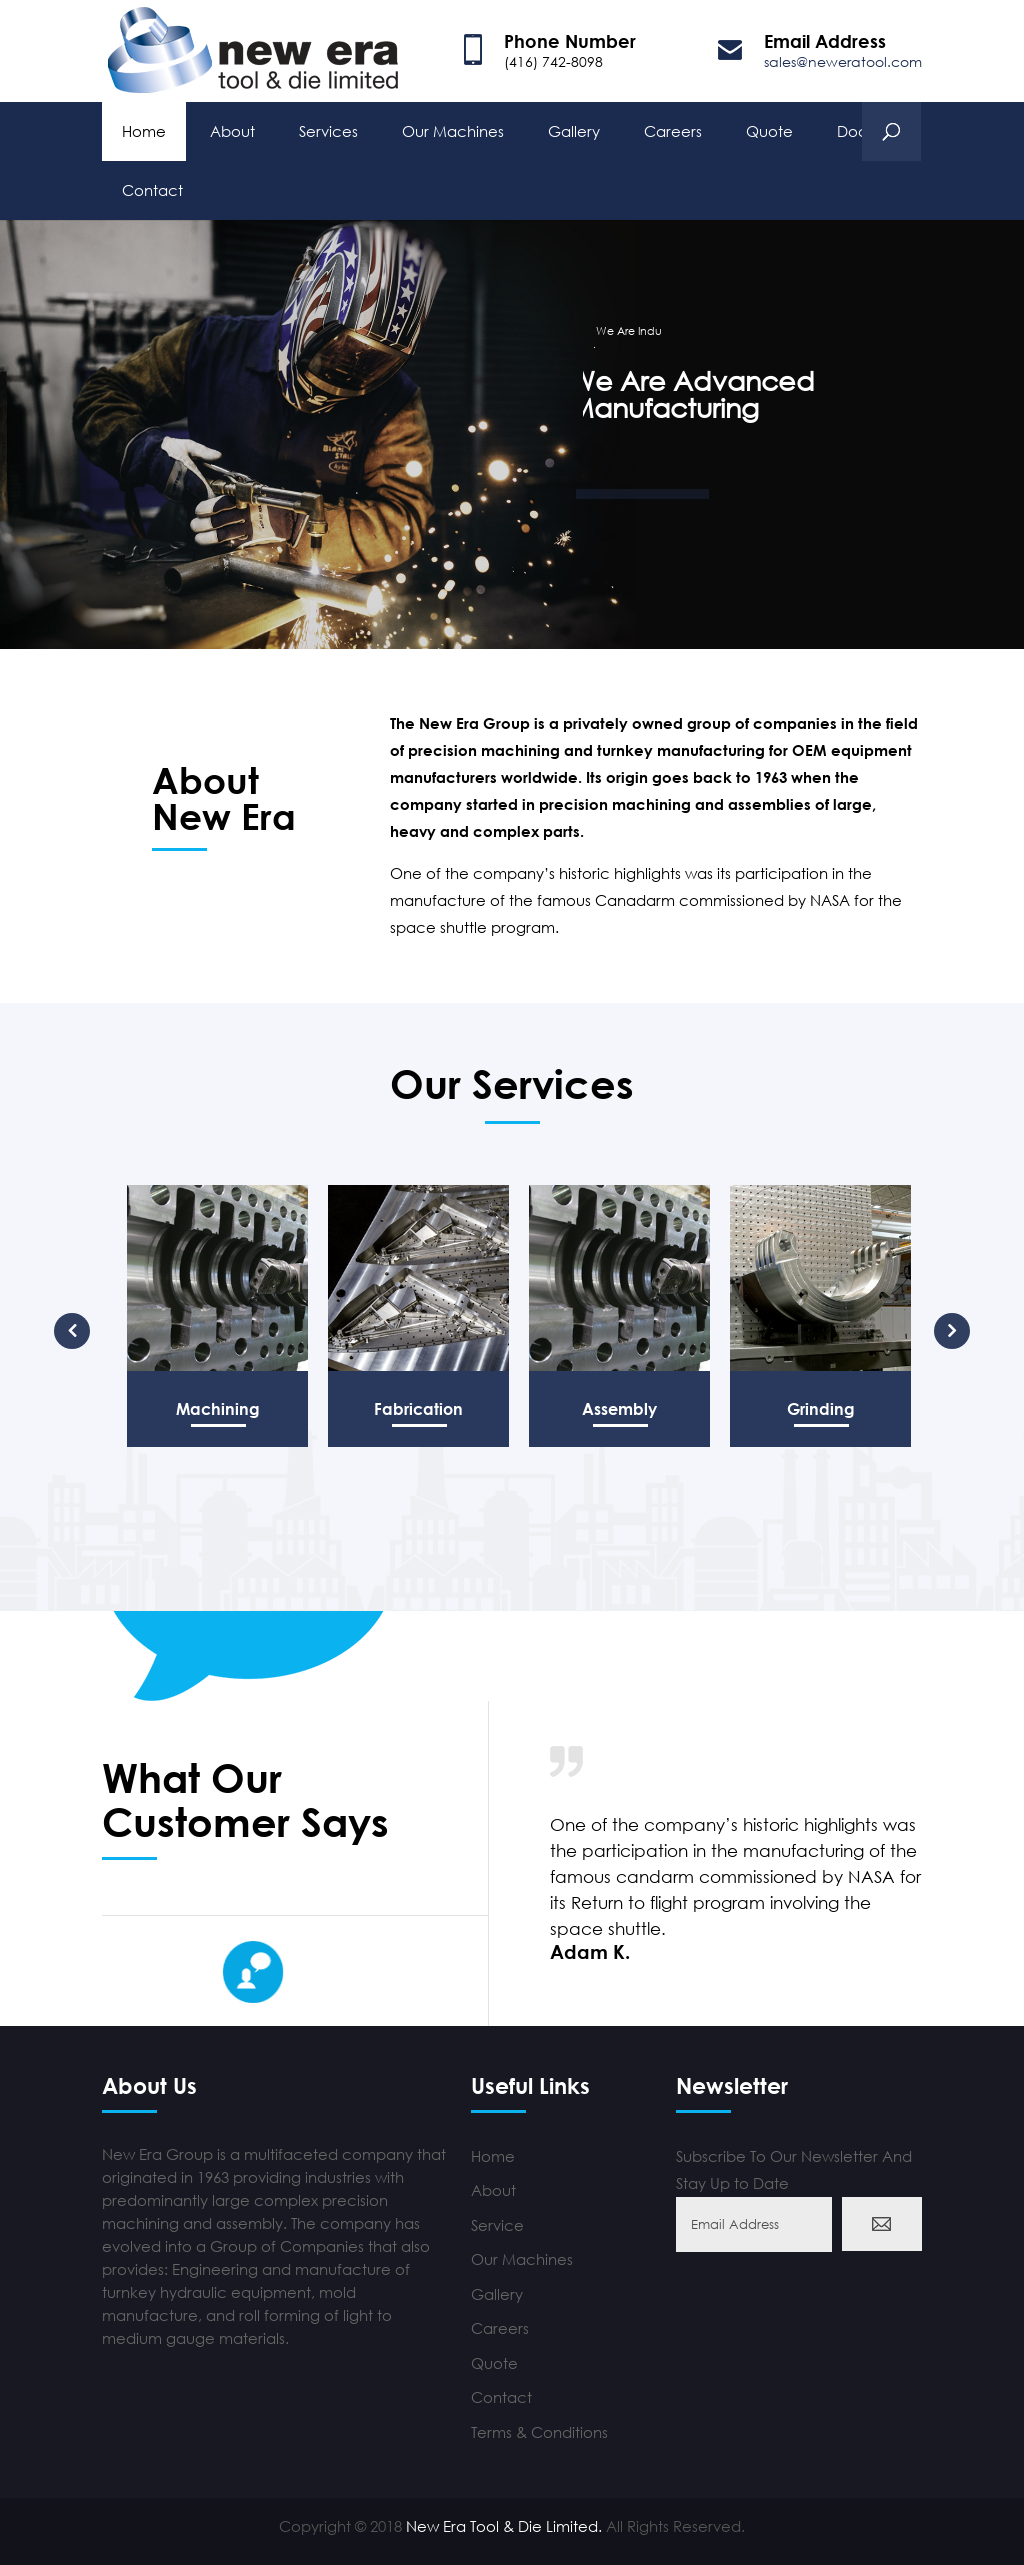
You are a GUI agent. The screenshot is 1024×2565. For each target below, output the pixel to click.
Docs (855, 129)
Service (497, 2225)
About (232, 129)
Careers (673, 129)
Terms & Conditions (539, 2432)
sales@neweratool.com (843, 61)
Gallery (574, 129)
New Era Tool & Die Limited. (504, 2526)
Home (144, 129)
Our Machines (453, 129)
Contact (152, 188)
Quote (769, 129)
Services (328, 129)
